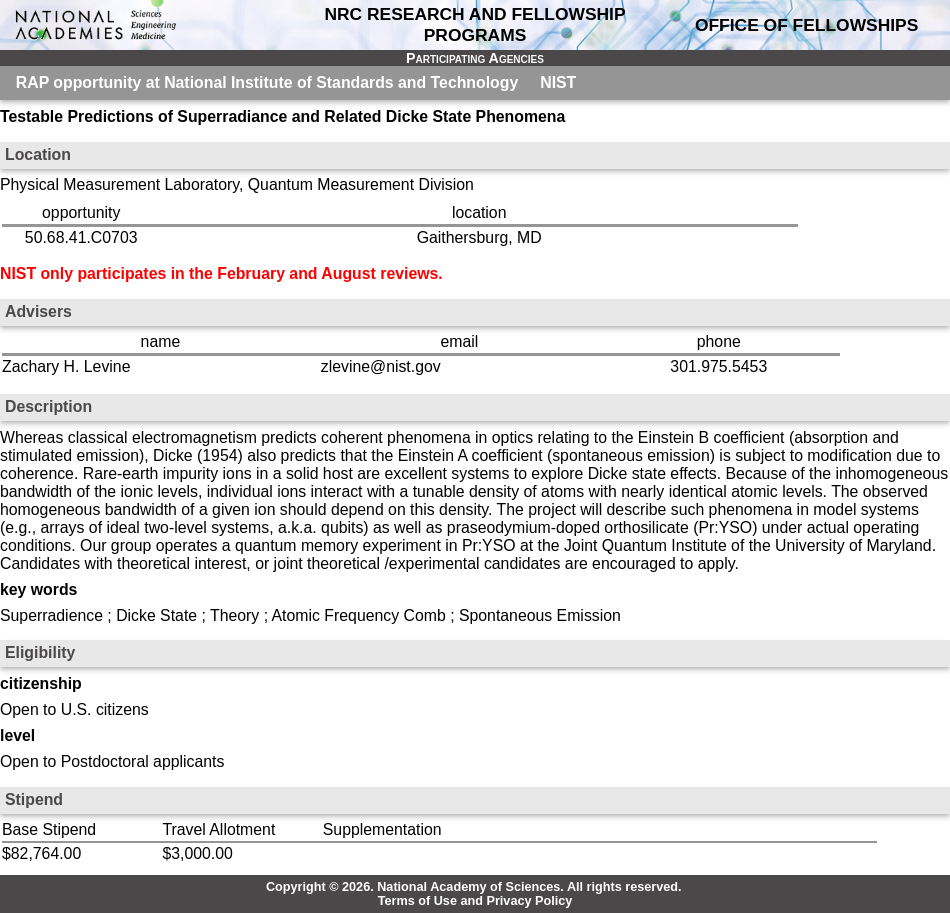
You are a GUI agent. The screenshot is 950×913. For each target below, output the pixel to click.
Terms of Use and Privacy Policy (475, 901)
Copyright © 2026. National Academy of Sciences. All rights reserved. (474, 887)
